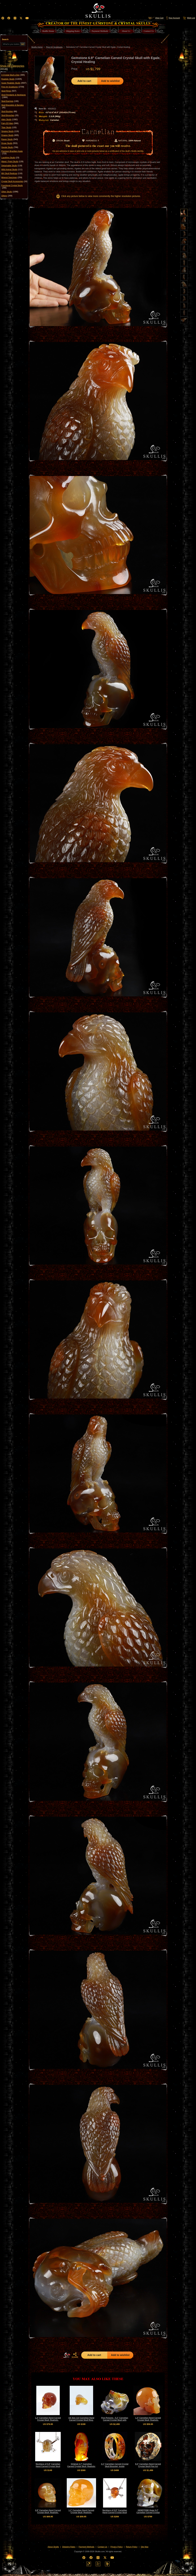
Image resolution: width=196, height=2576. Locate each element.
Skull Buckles (9, 111)
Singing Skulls (10, 131)
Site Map (144, 2547)
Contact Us (102, 2547)
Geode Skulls (9, 147)
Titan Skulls (9, 127)
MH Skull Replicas (11, 173)
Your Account (173, 18)
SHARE (75, 2355)
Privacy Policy (117, 2547)
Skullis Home (37, 47)
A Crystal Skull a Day (13, 75)
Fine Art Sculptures (12, 87)
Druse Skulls (9, 143)
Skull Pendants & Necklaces (13, 96)
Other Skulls (9, 192)
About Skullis (53, 2547)
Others (6, 196)
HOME (67, 2355)
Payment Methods (86, 2547)
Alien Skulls (9, 119)
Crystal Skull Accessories (14, 181)
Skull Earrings (10, 101)
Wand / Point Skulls (12, 161)
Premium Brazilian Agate (12, 152)
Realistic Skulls (11, 79)
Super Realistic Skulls (14, 83)
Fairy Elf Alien (9, 123)
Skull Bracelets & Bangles (12, 106)
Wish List (188, 18)
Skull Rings (8, 91)
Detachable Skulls (11, 165)
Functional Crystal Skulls (12, 186)
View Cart (156, 18)
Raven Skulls (9, 139)
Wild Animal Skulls (11, 169)
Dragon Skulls (10, 135)
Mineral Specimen (11, 177)
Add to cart (84, 81)
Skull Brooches (9, 115)
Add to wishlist (110, 81)
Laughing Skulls (10, 157)
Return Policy (131, 2547)
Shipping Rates (68, 2547)
